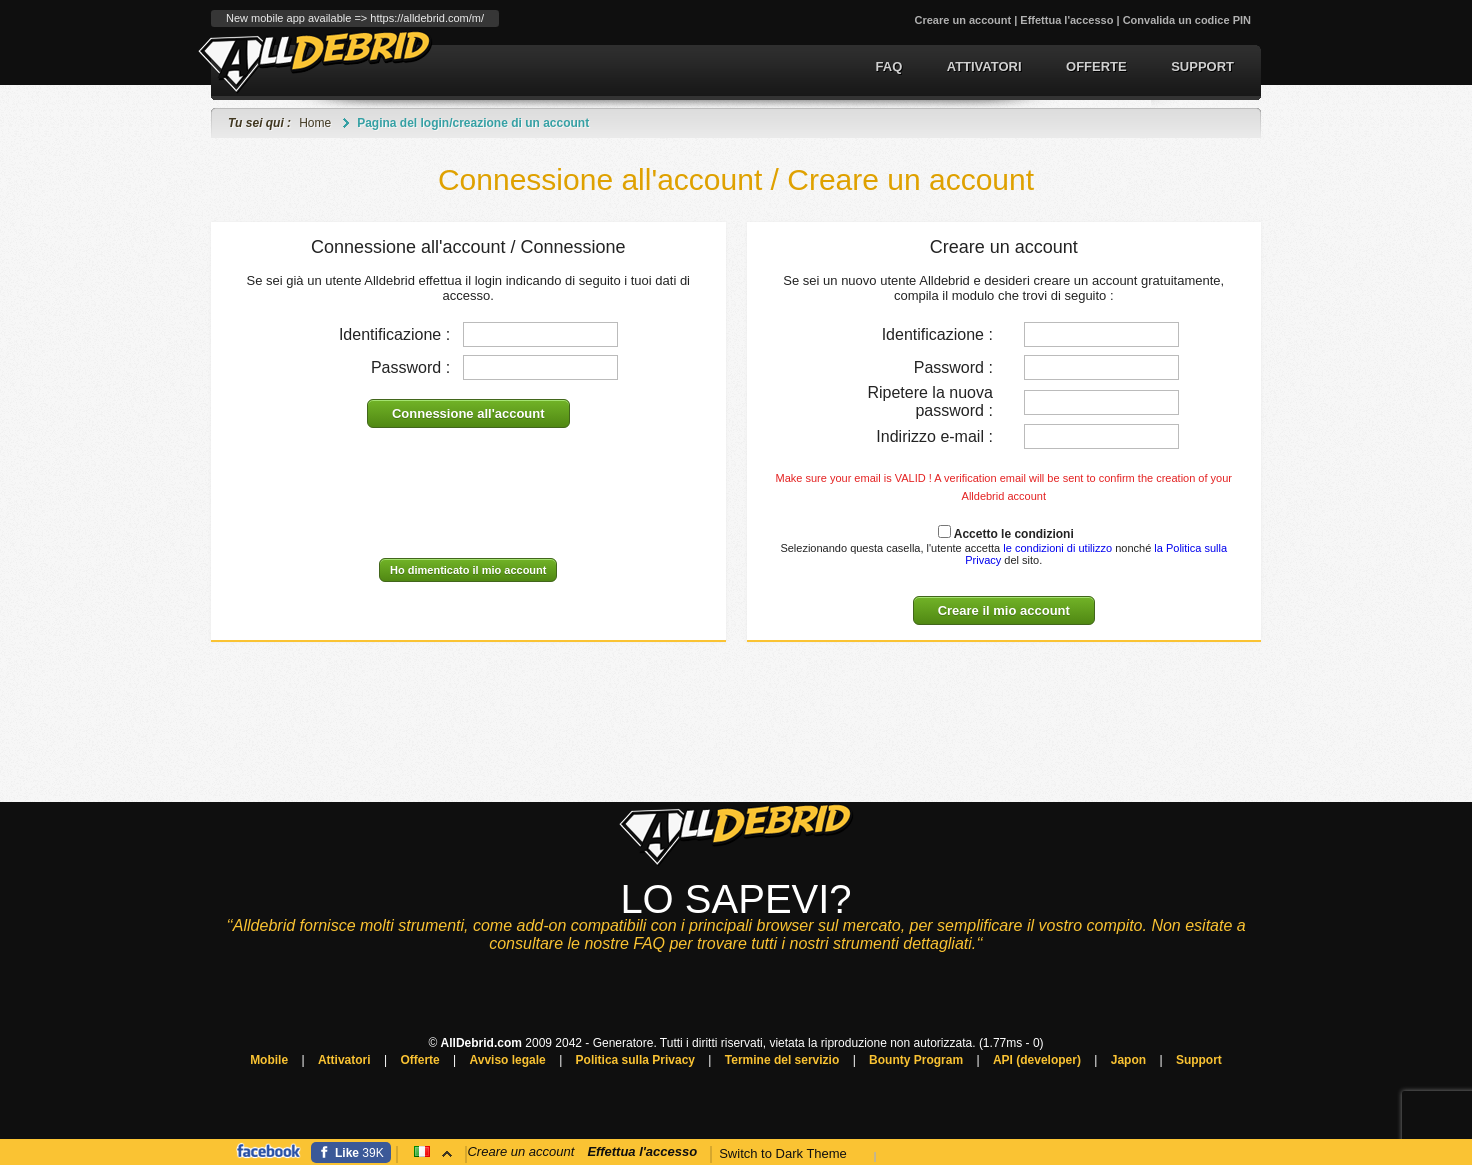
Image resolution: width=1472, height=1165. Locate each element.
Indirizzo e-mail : (934, 436)
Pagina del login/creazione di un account (473, 123)
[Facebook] (351, 1152)
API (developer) (1037, 1060)
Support (1202, 66)
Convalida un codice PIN (1187, 20)
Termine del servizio (782, 1060)
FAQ (889, 66)
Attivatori (984, 66)
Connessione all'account (468, 413)
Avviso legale (508, 1060)
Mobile (269, 1060)
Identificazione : (394, 334)
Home (315, 123)
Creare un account (963, 20)
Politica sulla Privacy (635, 1060)
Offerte (1096, 66)
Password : (410, 367)
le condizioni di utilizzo (1056, 548)
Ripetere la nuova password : (929, 401)
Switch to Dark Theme (783, 1153)
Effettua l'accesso (1066, 20)
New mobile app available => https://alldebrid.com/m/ (355, 18)
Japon (1128, 1060)
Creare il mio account (1004, 610)
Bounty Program (916, 1060)
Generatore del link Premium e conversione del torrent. (315, 61)
